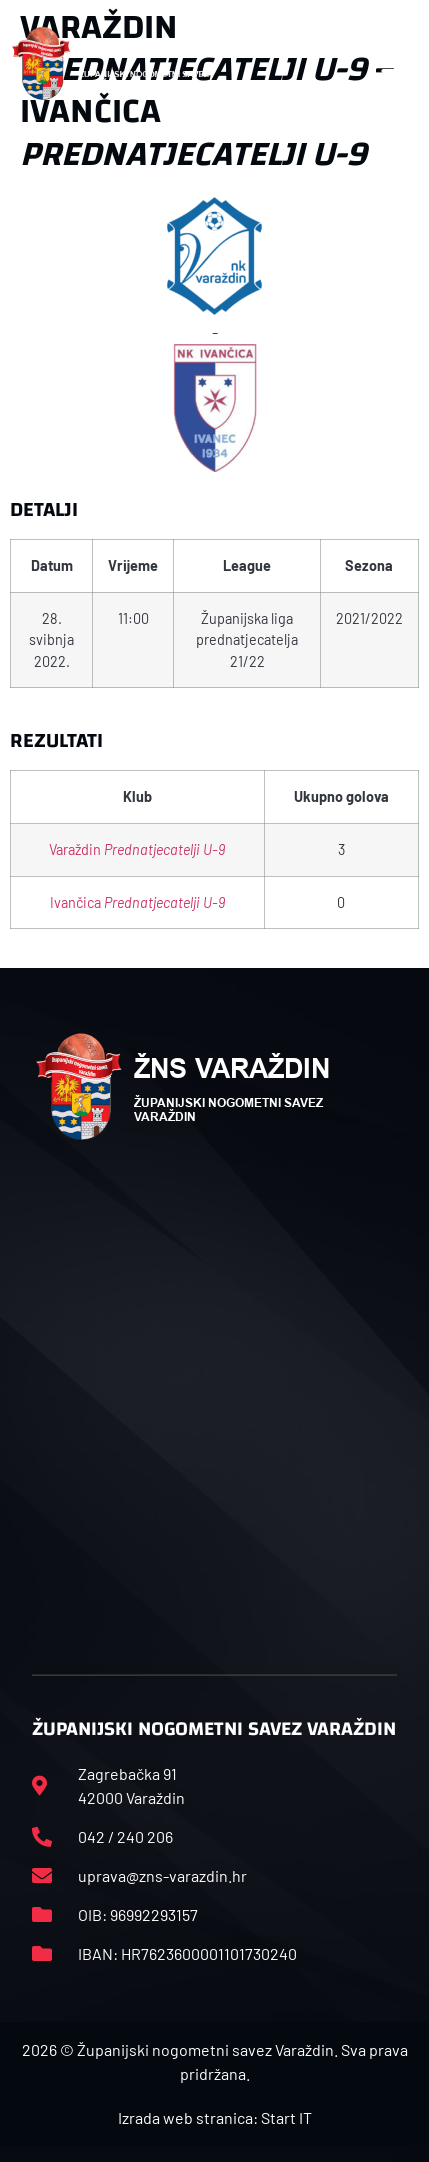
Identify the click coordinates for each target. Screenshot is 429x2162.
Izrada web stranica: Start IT (215, 2117)
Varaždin (137, 849)
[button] (396, 63)
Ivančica (137, 902)
